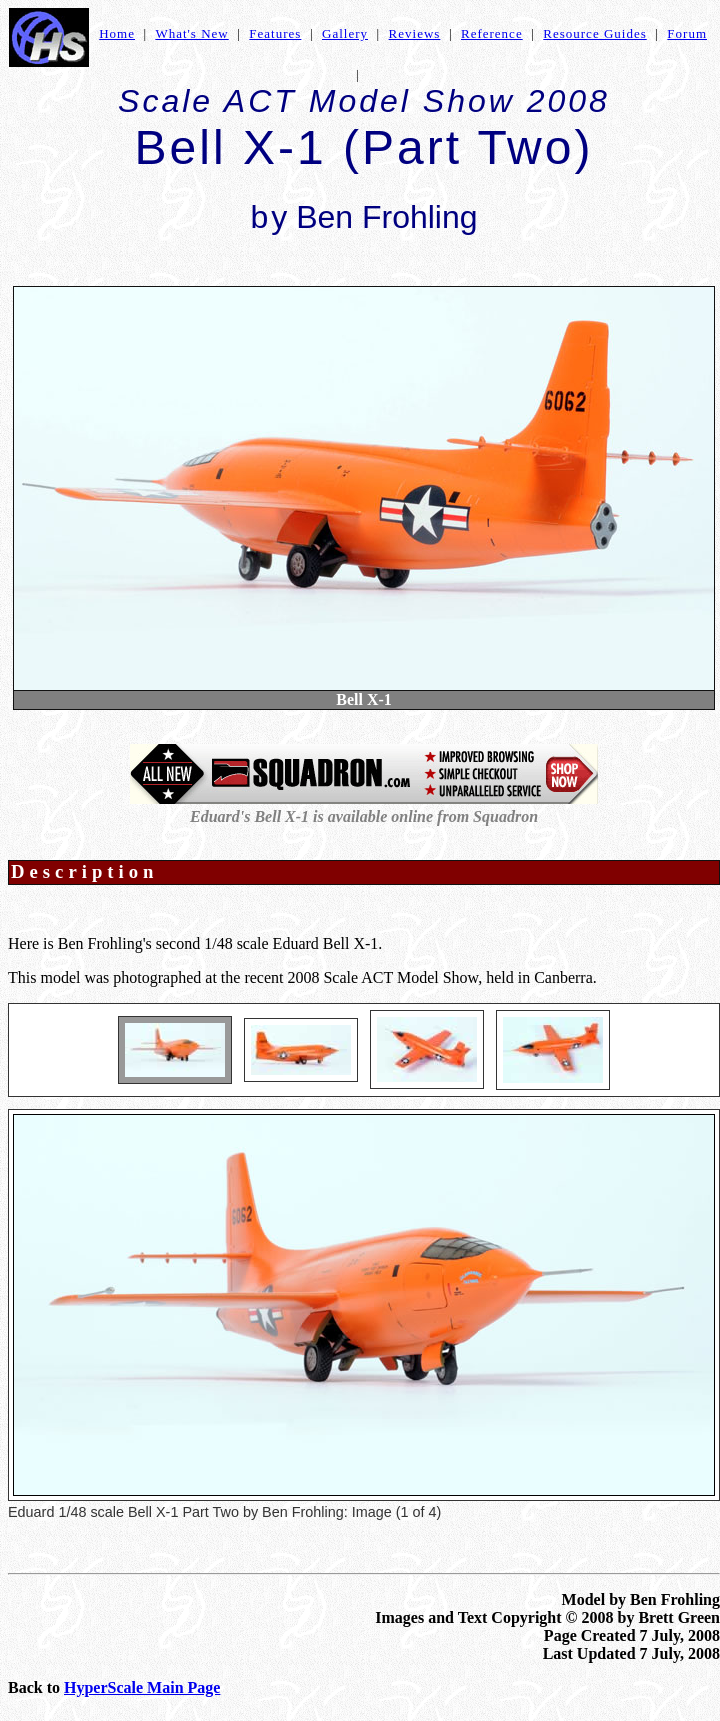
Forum (687, 33)
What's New (191, 33)
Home (117, 33)
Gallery (345, 33)
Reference (492, 33)
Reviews (415, 33)
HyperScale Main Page (142, 1687)
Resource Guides (594, 33)
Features (275, 33)
